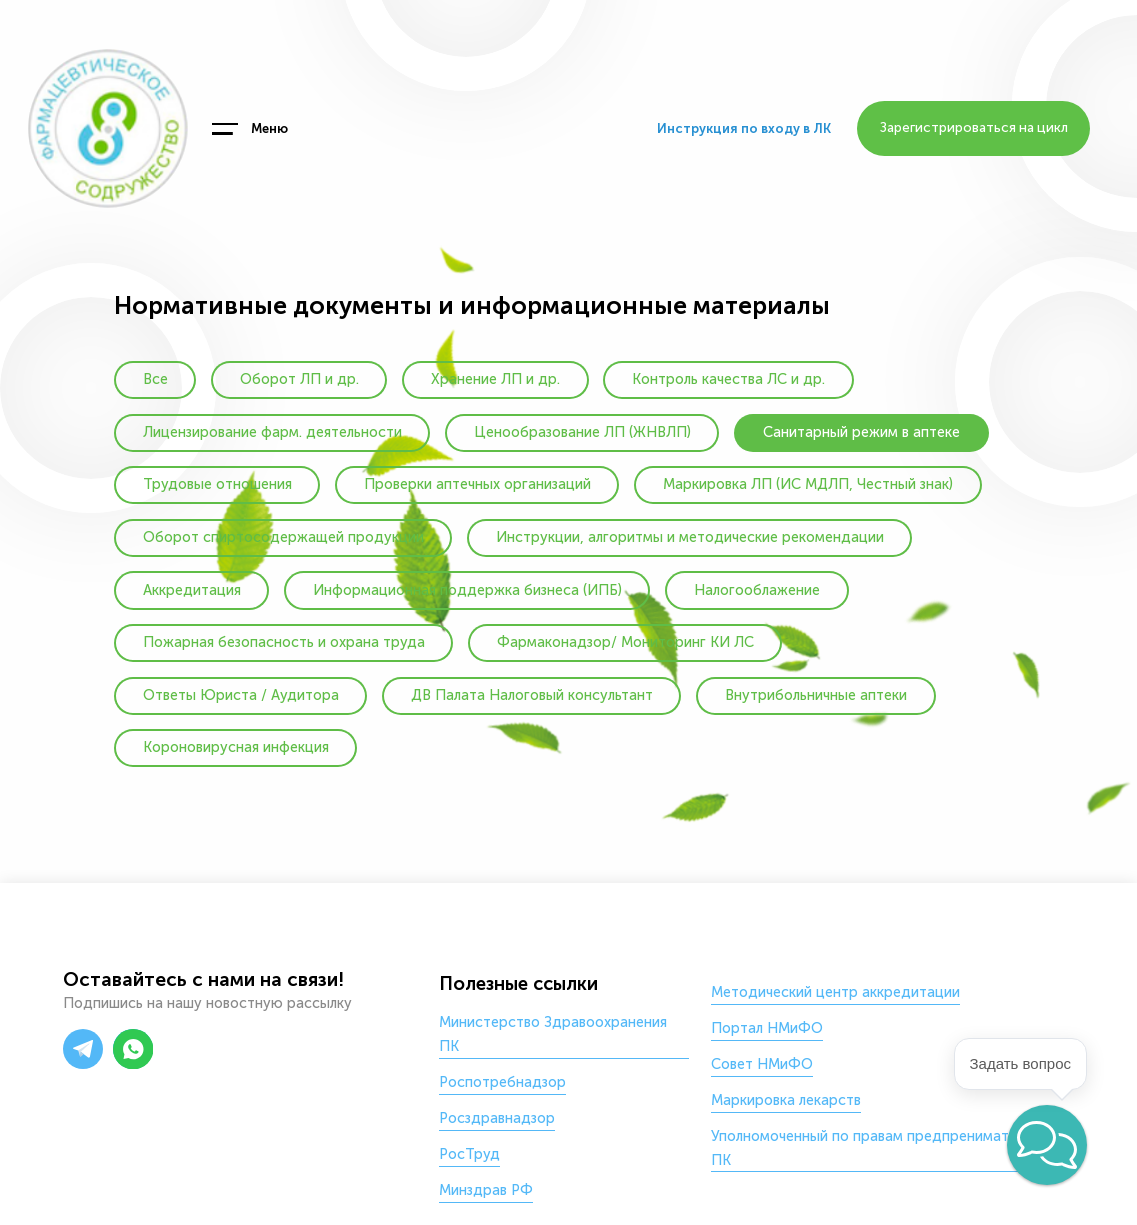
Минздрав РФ (486, 1190)
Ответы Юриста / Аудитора (241, 695)
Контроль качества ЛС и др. (728, 379)
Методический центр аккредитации (835, 992)
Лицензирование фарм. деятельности (272, 432)
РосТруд (469, 1154)
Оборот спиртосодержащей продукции (283, 537)
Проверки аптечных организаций (477, 484)
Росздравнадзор (497, 1118)
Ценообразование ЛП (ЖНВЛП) (582, 432)
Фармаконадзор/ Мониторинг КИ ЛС (625, 642)
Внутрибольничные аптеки (816, 695)
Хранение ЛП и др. (495, 379)
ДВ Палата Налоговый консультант (532, 695)
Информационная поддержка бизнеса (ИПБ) (467, 590)
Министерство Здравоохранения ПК (553, 1034)
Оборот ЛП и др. (299, 379)
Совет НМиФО (762, 1064)
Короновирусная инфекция (236, 747)
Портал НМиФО (767, 1028)
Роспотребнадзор (502, 1082)
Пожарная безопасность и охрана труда (284, 642)
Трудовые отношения (217, 484)
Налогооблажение (757, 590)
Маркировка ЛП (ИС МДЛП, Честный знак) (808, 484)
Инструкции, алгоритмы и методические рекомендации (690, 537)
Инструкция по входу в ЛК (744, 128)
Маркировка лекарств (786, 1100)
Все (155, 379)
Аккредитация (192, 590)
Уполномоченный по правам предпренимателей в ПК (881, 1148)
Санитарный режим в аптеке (861, 432)
